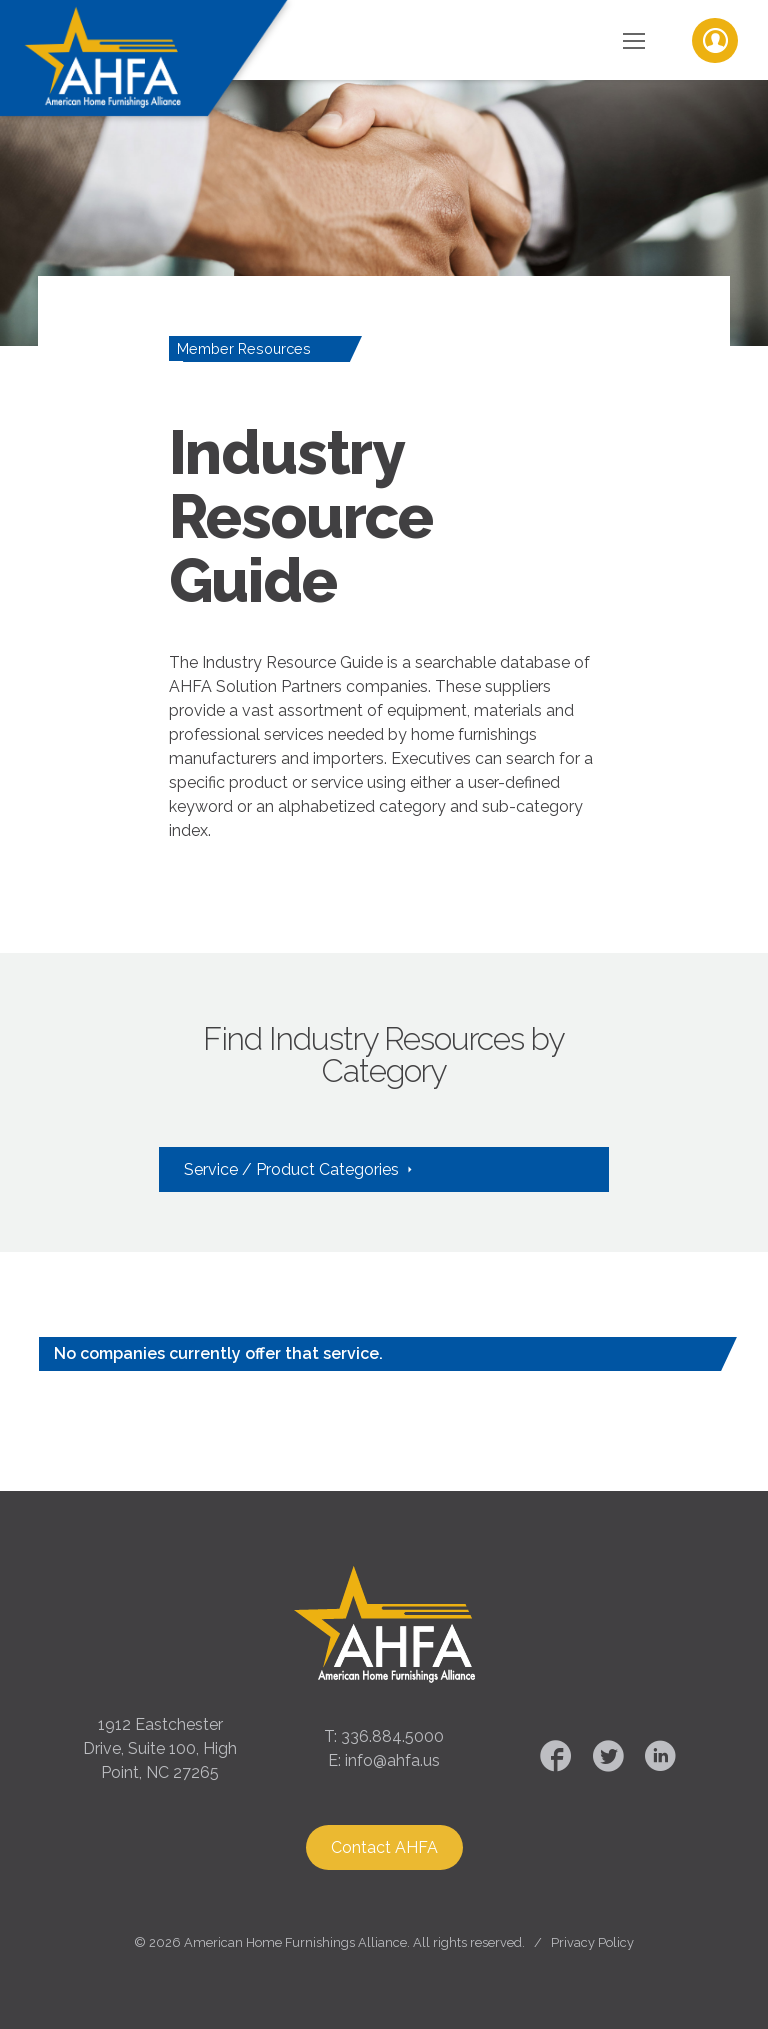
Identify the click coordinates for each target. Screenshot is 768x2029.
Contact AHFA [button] (384, 1847)
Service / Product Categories (293, 1169)
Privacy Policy (592, 1942)
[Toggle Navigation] (634, 40)
